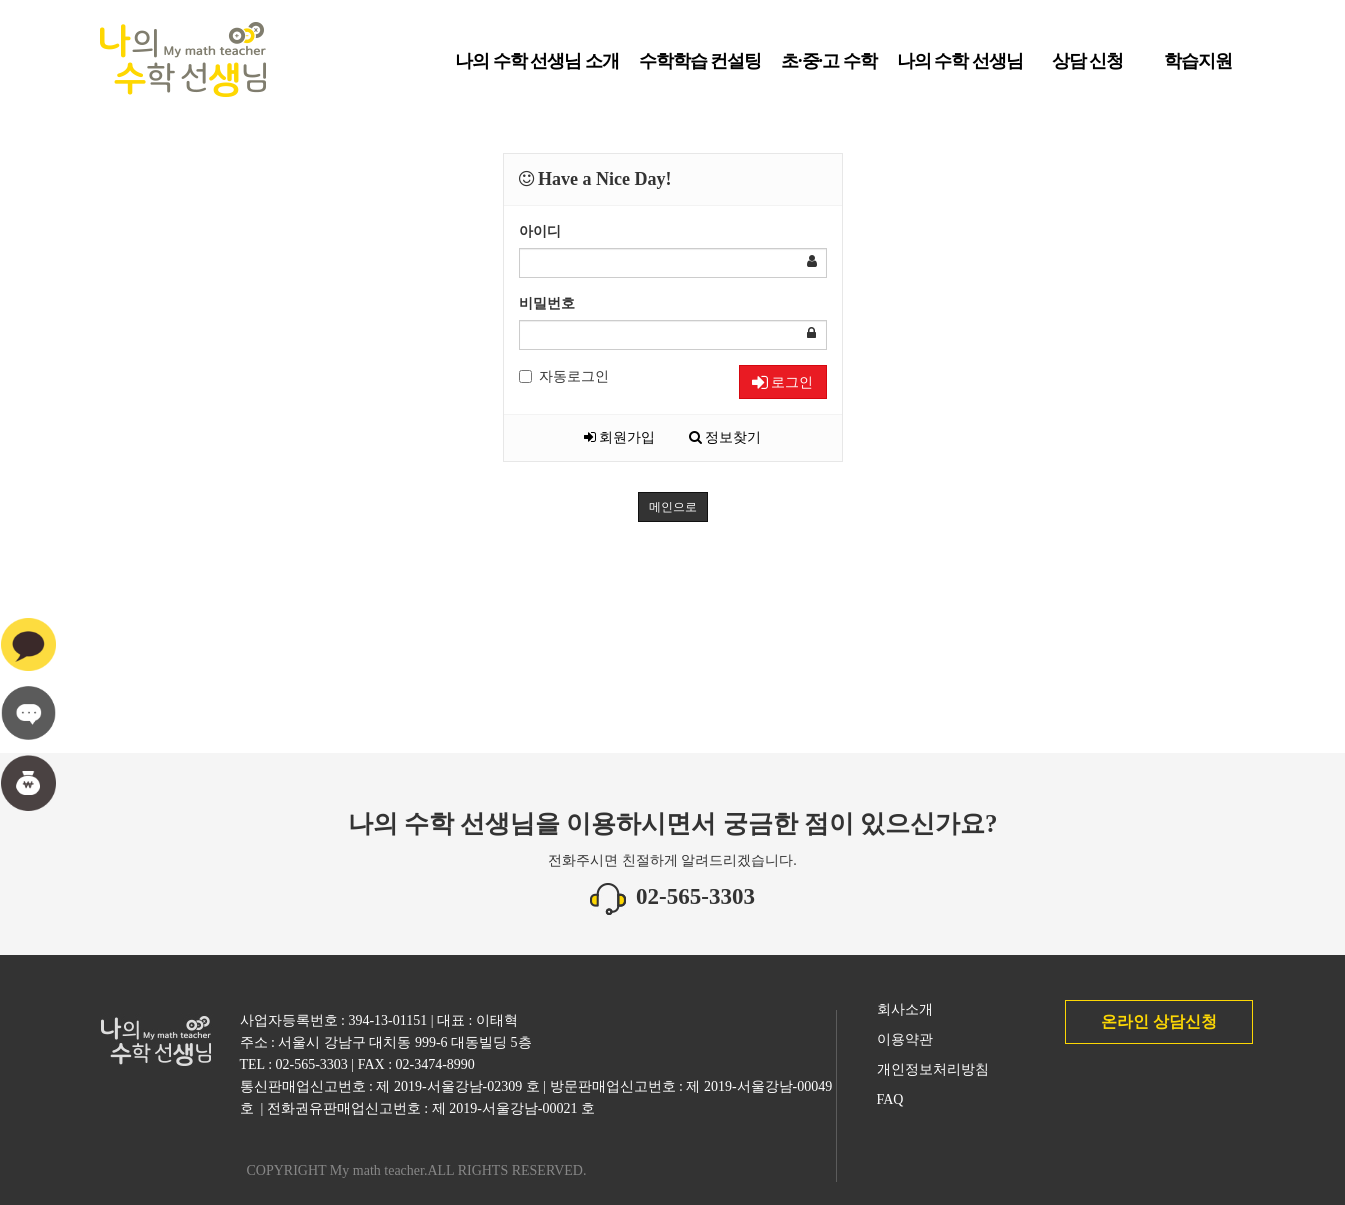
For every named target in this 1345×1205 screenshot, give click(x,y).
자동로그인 (564, 376)
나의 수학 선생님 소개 (537, 68)
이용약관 (905, 1039)
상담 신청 (1088, 68)
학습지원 (1198, 68)
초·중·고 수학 (829, 68)
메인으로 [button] (673, 507)
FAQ (890, 1099)
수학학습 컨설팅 (700, 68)
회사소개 (905, 1009)
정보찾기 (725, 437)
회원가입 (620, 437)
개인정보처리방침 (933, 1069)
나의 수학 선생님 (960, 68)
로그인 (782, 382)
